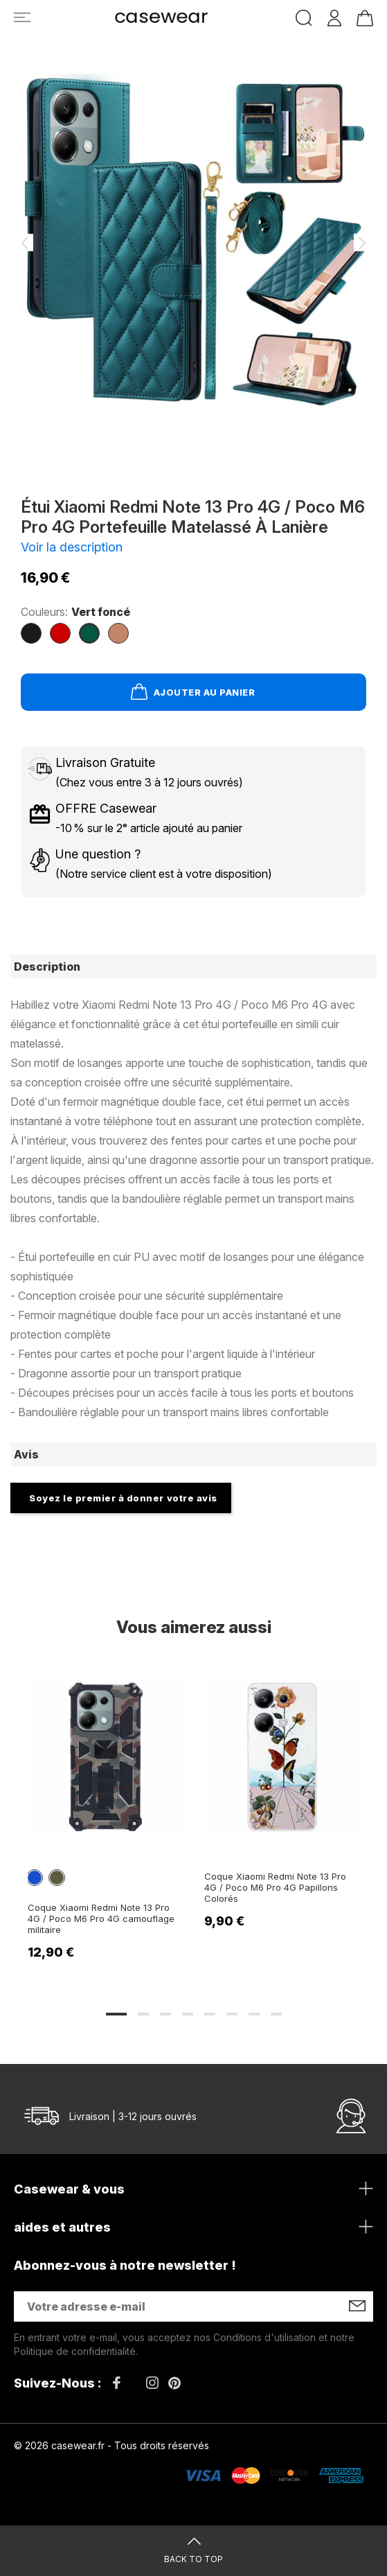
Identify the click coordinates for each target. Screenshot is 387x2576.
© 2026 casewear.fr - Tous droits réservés (111, 2445)
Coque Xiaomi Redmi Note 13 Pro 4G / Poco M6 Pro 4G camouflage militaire (101, 1918)
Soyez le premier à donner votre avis (123, 1497)
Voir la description (72, 547)
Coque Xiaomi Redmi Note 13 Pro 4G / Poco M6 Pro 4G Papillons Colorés (275, 1887)
